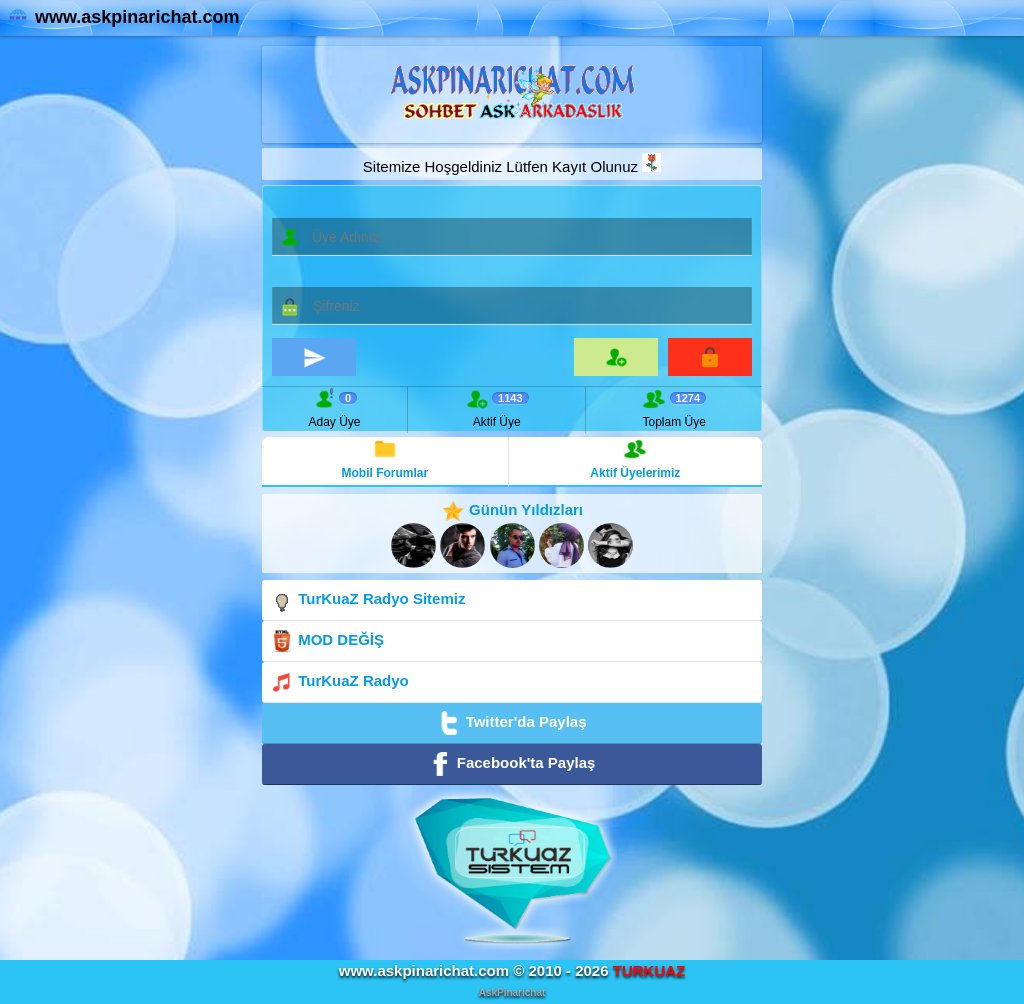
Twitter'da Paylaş (511, 723)
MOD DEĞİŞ (327, 641)
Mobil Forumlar (385, 458)
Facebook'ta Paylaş (512, 764)
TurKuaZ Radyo (339, 682)
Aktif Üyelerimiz (635, 458)
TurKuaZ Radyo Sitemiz (367, 600)
